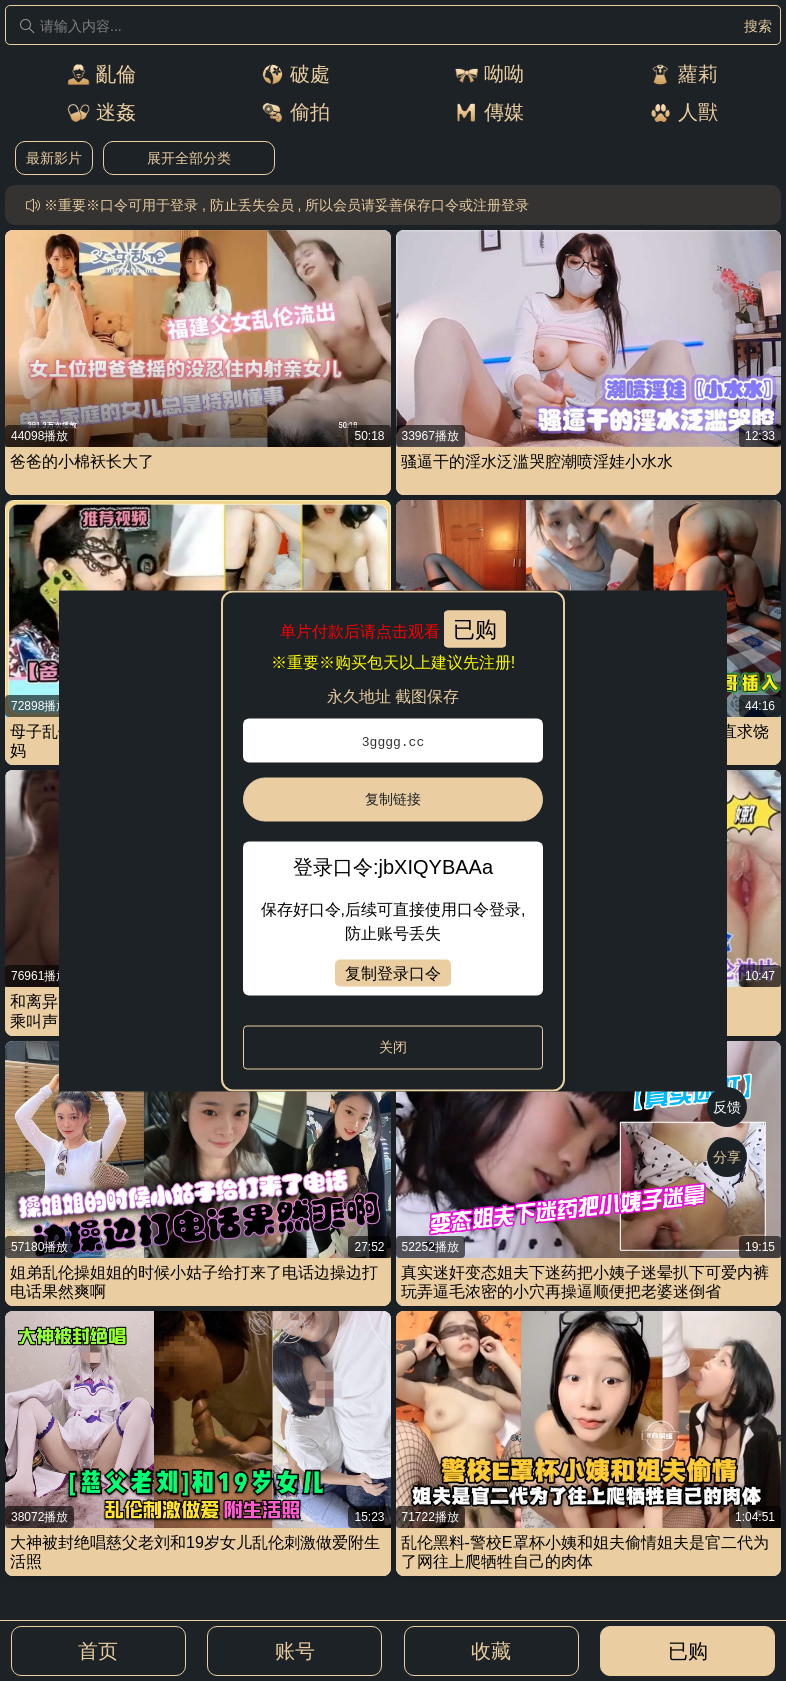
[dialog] (393, 840)
